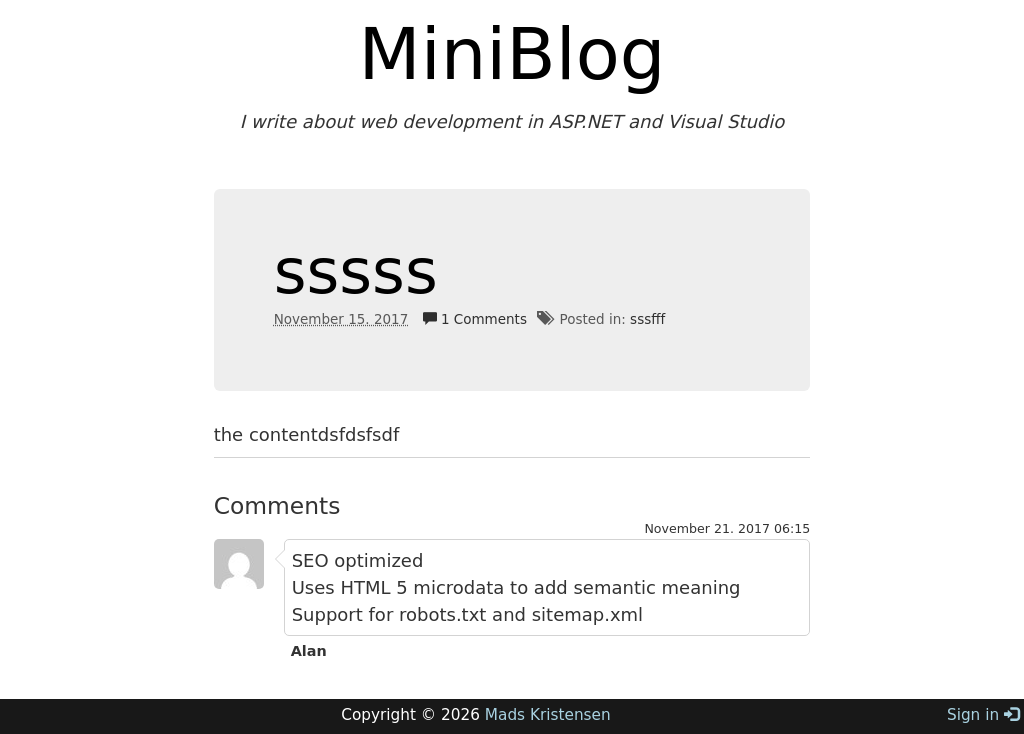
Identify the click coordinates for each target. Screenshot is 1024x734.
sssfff (647, 319)
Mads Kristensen (548, 715)
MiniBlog (512, 54)
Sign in (983, 715)
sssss (356, 271)
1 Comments (475, 319)
